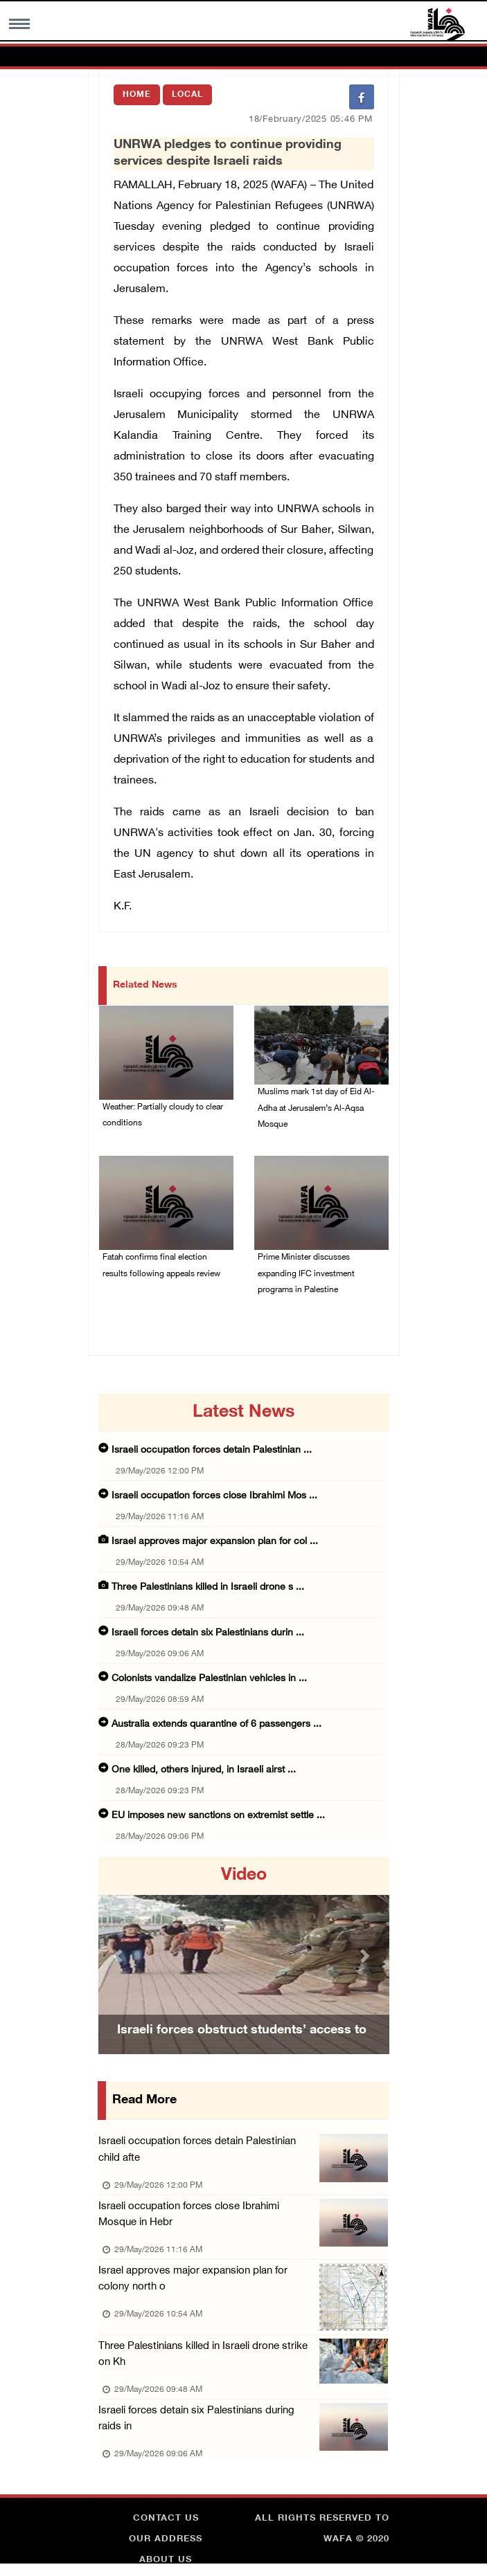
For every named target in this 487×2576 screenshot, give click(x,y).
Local (187, 95)
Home (137, 95)
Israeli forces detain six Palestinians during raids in (209, 2424)
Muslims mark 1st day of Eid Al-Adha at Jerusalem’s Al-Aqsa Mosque (316, 1109)
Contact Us (166, 2524)
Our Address (165, 2544)
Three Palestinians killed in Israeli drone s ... (208, 1590)
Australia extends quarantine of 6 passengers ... (216, 1727)
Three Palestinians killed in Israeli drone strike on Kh (203, 2359)
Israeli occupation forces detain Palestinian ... (212, 1453)
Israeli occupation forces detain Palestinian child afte (209, 2153)
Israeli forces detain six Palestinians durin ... (208, 1636)
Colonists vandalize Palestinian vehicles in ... (209, 1681)
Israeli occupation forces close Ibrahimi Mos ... (214, 1499)
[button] (120, 1958)
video (244, 1878)
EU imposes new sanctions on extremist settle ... (218, 1818)
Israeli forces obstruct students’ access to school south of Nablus (241, 2052)
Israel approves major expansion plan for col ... (215, 1544)
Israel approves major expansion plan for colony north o (192, 2283)
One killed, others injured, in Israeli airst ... (204, 1773)
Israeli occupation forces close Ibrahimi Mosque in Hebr (209, 2218)
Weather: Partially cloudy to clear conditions (163, 1116)
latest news (243, 1415)
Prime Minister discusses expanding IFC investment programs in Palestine (306, 1276)
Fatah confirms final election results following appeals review (161, 1268)
